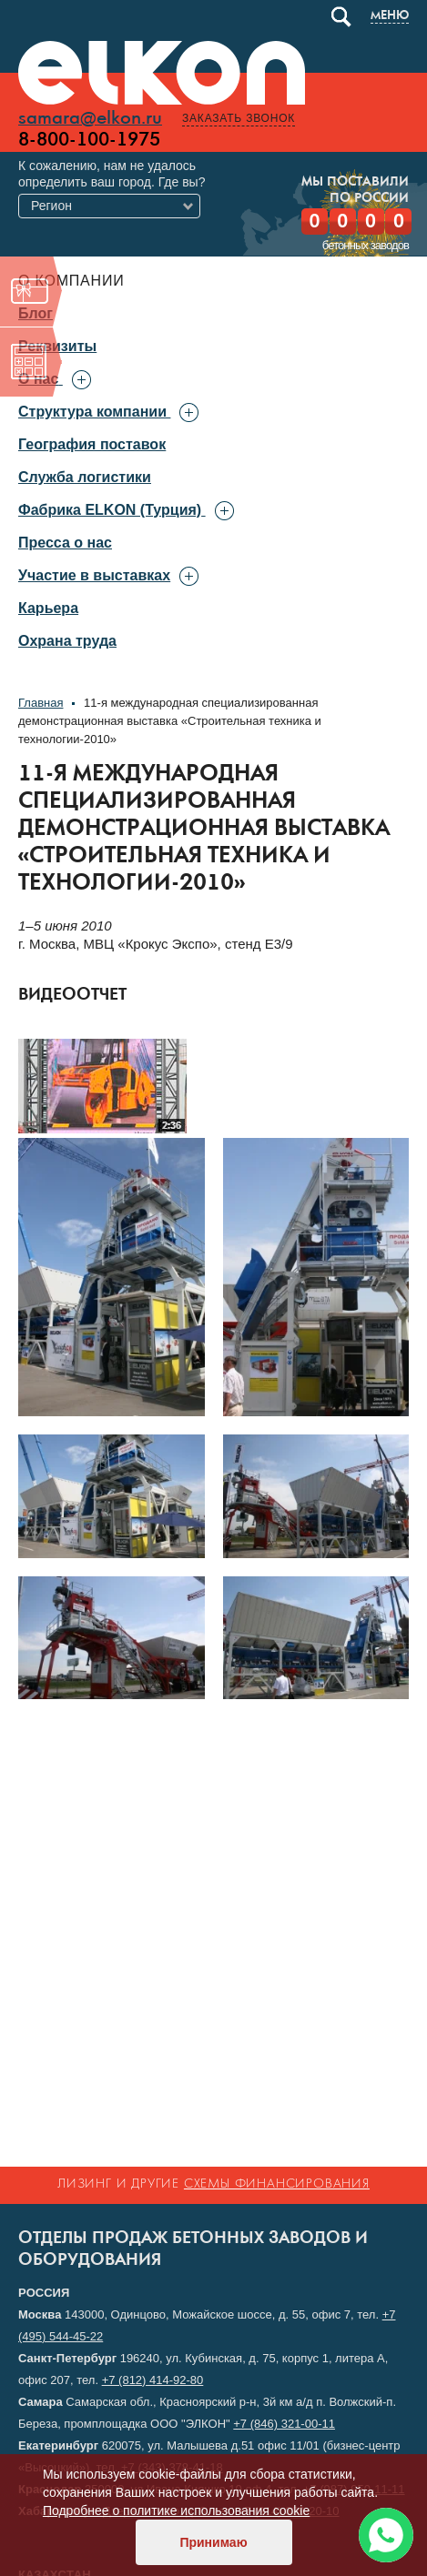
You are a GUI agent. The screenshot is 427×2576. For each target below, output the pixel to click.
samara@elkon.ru (90, 118)
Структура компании (92, 411)
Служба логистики (84, 477)
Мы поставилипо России (355, 191)
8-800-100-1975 (89, 140)
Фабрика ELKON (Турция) (109, 510)
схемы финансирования (277, 2184)
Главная (40, 702)
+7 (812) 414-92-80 (153, 2380)
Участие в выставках (94, 575)
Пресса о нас (65, 542)
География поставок (92, 444)
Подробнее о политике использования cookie (176, 2510)
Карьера (48, 608)
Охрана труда (67, 641)
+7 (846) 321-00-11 (284, 2423)
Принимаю (213, 2542)
